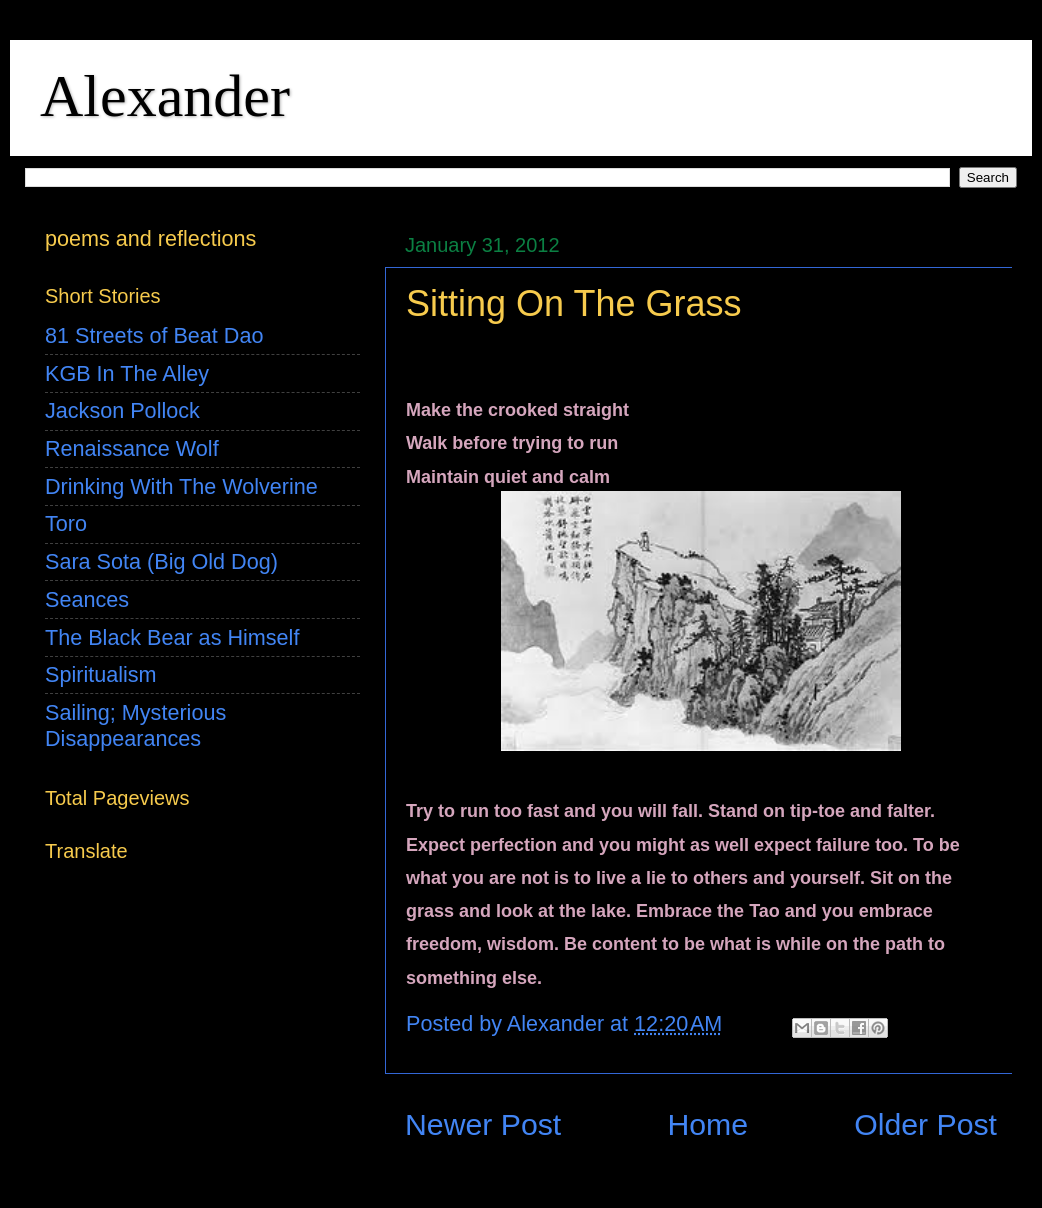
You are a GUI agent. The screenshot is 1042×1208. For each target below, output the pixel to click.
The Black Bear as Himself (172, 637)
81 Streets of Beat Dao (154, 335)
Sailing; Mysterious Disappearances (135, 725)
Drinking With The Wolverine (181, 486)
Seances (87, 599)
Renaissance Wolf (132, 448)
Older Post (925, 1124)
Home (707, 1124)
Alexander (165, 96)
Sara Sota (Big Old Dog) (161, 561)
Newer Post (483, 1124)
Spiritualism (101, 674)
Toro (66, 523)
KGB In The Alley (127, 373)
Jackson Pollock (122, 410)
